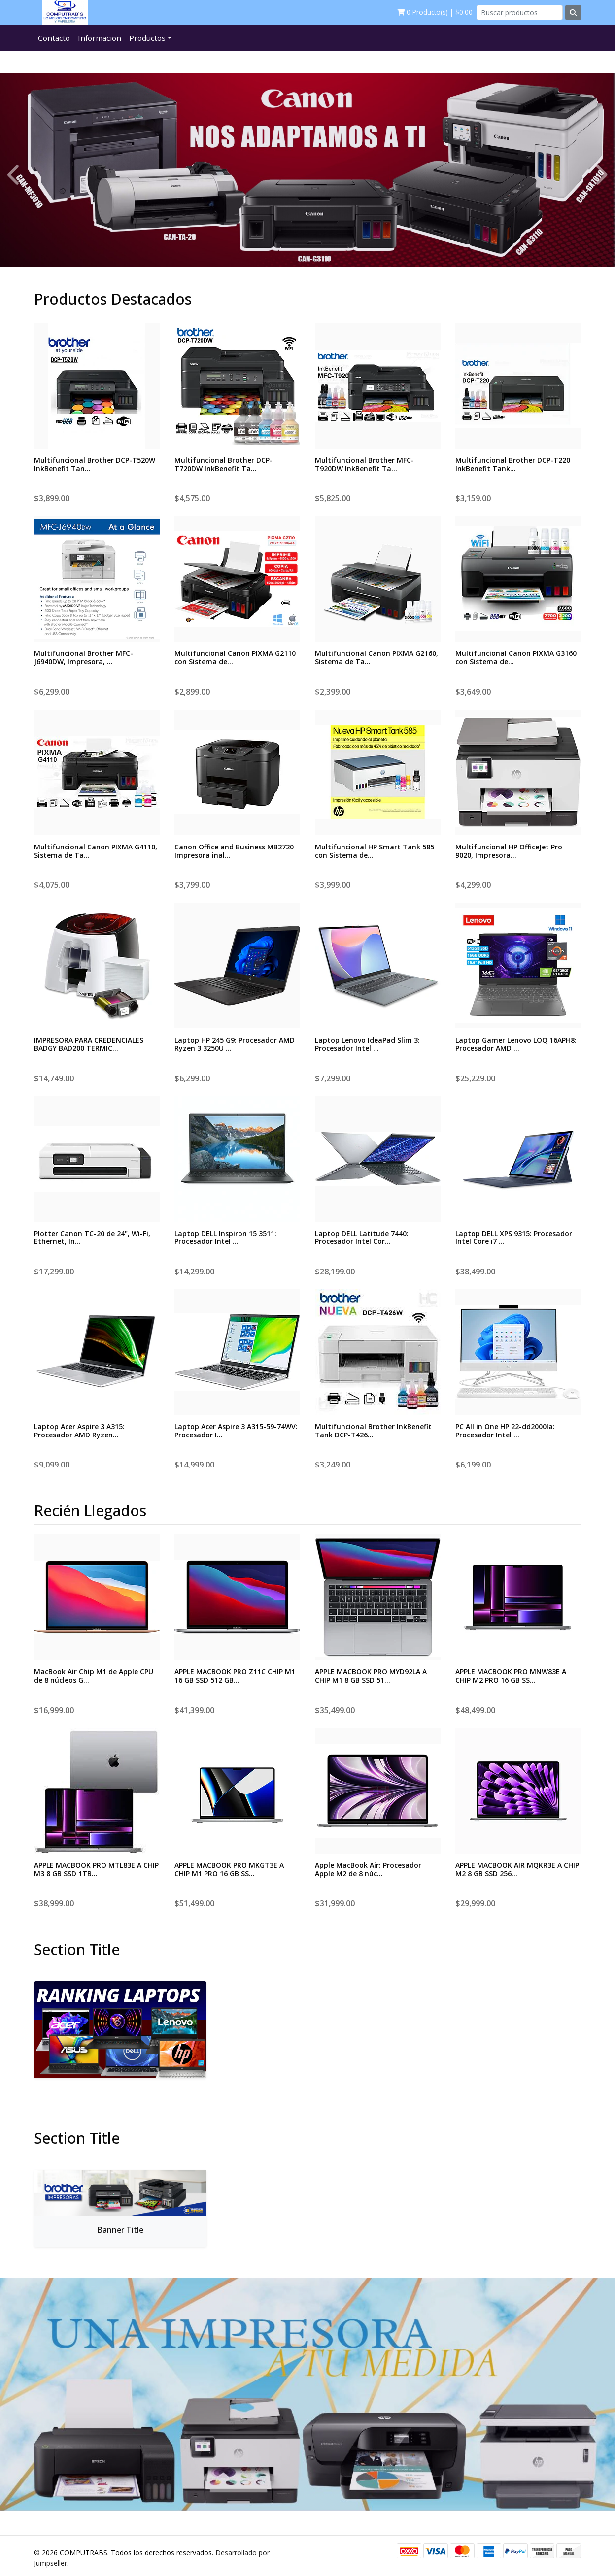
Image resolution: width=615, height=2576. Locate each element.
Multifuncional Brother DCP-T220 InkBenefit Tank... (512, 464)
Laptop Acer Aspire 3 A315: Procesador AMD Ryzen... (79, 1430)
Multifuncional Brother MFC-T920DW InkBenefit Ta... (364, 464)
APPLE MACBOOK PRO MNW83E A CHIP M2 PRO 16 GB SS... (510, 1676)
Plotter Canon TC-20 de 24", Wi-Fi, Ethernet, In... (92, 1237)
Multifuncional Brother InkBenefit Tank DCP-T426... (373, 1430)
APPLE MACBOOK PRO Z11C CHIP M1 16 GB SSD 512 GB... (234, 1676)
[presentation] (14, 174)
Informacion (99, 38)
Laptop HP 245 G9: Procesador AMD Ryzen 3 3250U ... (234, 1044)
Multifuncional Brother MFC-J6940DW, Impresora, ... (83, 657)
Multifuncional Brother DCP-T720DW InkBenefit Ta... (223, 464)
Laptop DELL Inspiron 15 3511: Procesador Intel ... (225, 1237)
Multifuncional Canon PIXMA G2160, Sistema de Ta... (376, 657)
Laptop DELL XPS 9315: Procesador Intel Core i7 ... (513, 1237)
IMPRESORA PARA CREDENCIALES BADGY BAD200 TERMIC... (88, 1044)
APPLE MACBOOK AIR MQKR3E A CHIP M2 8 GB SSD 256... (517, 1869)
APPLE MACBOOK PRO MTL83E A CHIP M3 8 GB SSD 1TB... (96, 1869)
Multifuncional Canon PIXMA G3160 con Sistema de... (516, 657)
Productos (147, 38)
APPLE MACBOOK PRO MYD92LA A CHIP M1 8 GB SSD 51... (371, 1676)
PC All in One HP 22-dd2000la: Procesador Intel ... (505, 1430)
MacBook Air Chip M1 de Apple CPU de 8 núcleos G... (93, 1676)
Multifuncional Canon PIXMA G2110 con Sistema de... (235, 657)
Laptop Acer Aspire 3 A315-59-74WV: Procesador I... (236, 1430)
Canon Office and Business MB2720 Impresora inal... (234, 851)
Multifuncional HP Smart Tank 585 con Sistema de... (374, 851)
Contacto (54, 38)
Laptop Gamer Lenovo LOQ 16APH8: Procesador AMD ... (516, 1044)
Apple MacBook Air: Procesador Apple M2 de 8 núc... (368, 1869)
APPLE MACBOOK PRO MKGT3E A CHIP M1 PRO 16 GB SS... (229, 1869)
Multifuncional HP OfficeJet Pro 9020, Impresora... (508, 851)
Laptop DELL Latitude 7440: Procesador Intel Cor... (362, 1237)
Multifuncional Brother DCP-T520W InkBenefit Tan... (94, 464)
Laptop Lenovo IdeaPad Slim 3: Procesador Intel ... (367, 1044)
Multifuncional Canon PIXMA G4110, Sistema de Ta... (95, 851)
